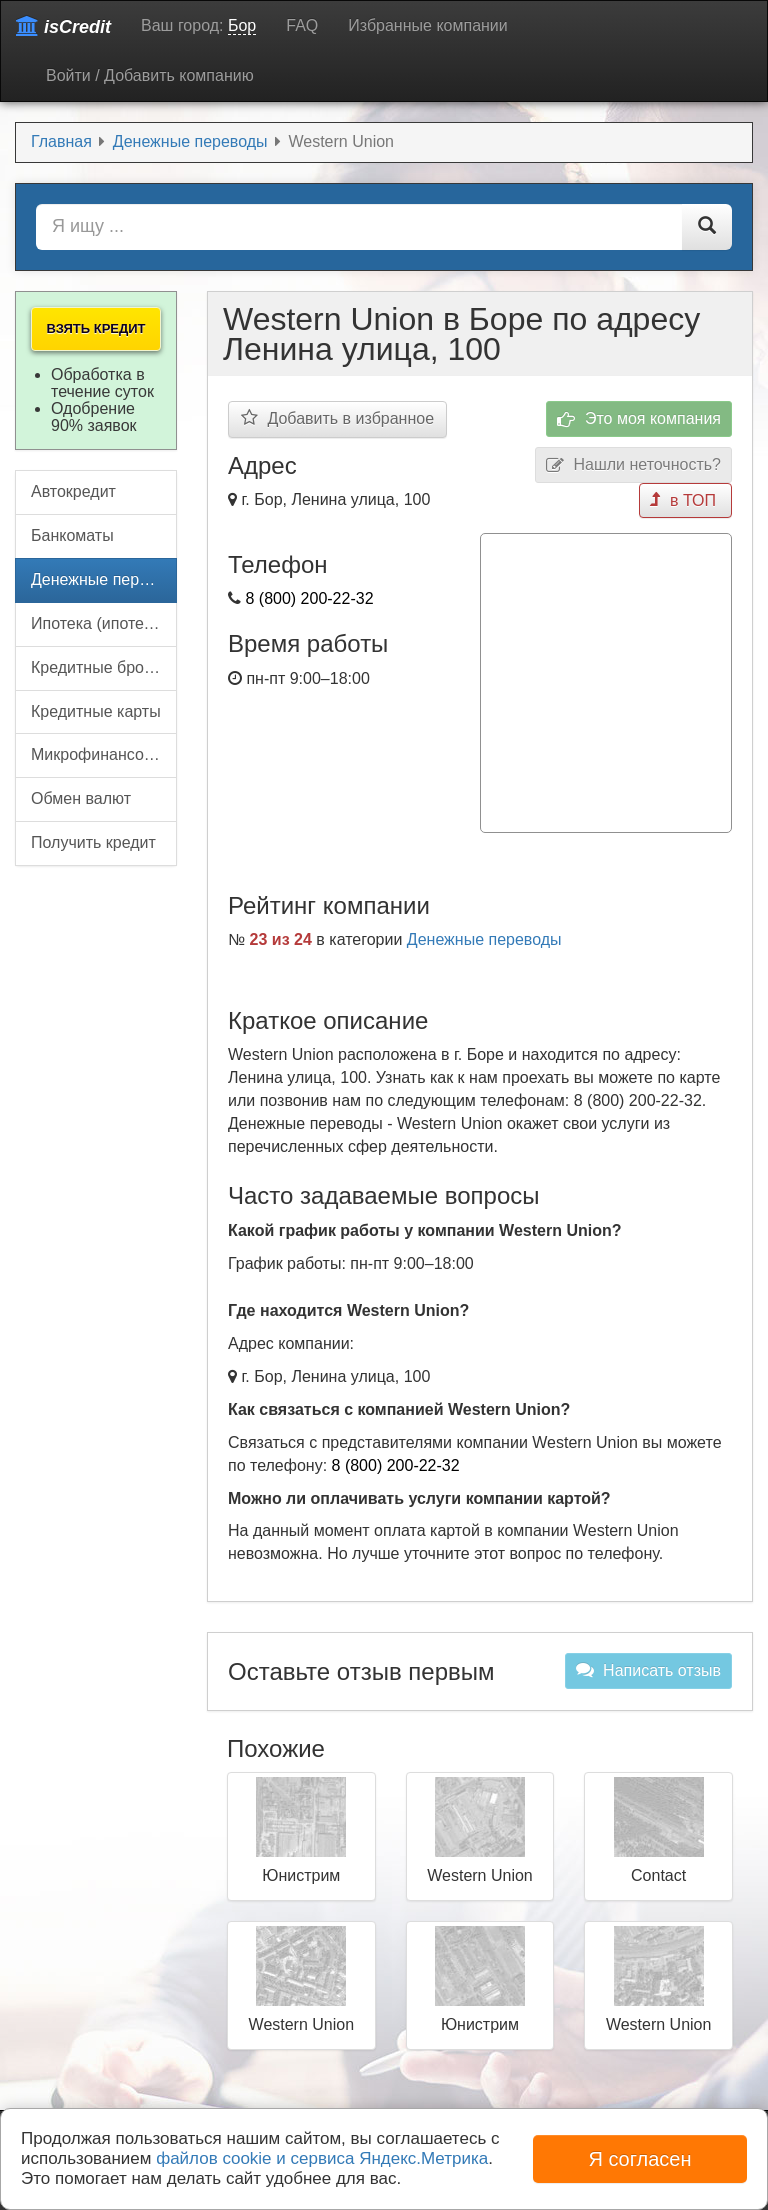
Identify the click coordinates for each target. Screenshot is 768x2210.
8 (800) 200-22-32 (309, 598)
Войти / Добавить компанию (150, 75)
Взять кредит (95, 328)
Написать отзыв (648, 1670)
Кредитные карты (96, 711)
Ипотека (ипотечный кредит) (104, 623)
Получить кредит (93, 842)
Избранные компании (427, 25)
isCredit (63, 26)
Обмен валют (81, 798)
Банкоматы (72, 535)
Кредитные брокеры (104, 667)
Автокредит (73, 491)
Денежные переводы (484, 939)
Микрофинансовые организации (104, 754)
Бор (242, 25)
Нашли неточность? (633, 465)
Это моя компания (639, 419)
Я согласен (639, 2159)
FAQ (302, 25)
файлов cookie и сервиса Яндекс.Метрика (322, 2158)
